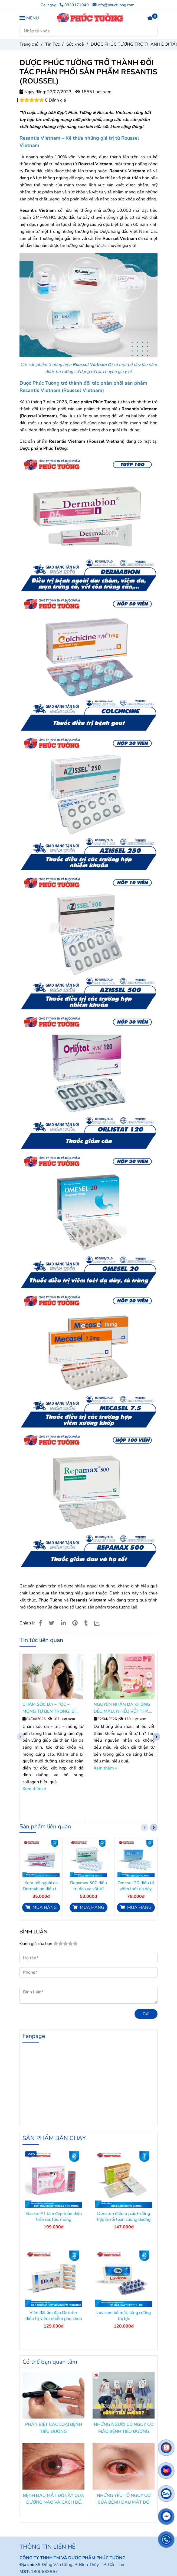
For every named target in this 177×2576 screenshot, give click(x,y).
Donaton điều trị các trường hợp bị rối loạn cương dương (123, 2216)
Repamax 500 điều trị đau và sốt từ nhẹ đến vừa (88, 1886)
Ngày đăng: (32, 92)
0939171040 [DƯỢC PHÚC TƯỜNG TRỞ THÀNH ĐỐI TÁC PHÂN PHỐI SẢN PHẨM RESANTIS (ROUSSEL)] (74, 5)
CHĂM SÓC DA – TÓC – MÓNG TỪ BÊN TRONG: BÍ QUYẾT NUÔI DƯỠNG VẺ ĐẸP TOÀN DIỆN (52, 1708)
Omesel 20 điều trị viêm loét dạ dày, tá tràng (135, 1886)
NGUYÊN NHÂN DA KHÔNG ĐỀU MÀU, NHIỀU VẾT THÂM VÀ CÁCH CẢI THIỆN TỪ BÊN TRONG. (123, 1708)
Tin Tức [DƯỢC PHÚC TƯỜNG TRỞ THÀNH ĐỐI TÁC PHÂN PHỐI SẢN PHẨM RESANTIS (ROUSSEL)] (52, 44)
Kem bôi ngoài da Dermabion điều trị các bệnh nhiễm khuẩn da (41, 1886)
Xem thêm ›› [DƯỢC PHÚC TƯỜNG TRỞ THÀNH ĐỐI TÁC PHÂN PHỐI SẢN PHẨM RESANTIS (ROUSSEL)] (34, 1789)
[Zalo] (100, 1623)
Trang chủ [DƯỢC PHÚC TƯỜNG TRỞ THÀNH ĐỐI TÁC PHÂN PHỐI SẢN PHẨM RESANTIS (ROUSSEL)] (28, 44)
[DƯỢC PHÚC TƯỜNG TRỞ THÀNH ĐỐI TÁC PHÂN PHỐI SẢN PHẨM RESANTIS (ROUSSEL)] (90, 17)
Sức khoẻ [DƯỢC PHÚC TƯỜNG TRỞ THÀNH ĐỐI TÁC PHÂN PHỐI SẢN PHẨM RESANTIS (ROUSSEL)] (75, 44)
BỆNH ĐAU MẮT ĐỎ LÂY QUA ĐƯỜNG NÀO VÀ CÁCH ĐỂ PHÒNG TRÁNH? (53, 2499)
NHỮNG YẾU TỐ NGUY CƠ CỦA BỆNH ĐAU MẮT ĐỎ (123, 2499)
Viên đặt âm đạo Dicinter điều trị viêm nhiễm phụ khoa (53, 2316)
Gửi (146, 2014)
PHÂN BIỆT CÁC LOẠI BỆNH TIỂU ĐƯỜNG (53, 2427)
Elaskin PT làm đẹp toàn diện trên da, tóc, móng (53, 2216)
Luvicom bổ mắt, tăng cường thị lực (123, 2316)
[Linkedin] (63, 1623)
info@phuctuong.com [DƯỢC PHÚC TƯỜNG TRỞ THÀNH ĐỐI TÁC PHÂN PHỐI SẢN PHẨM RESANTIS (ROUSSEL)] (113, 5)
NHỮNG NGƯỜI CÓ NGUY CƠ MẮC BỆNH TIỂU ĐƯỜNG (123, 2427)
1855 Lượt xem (93, 92)
